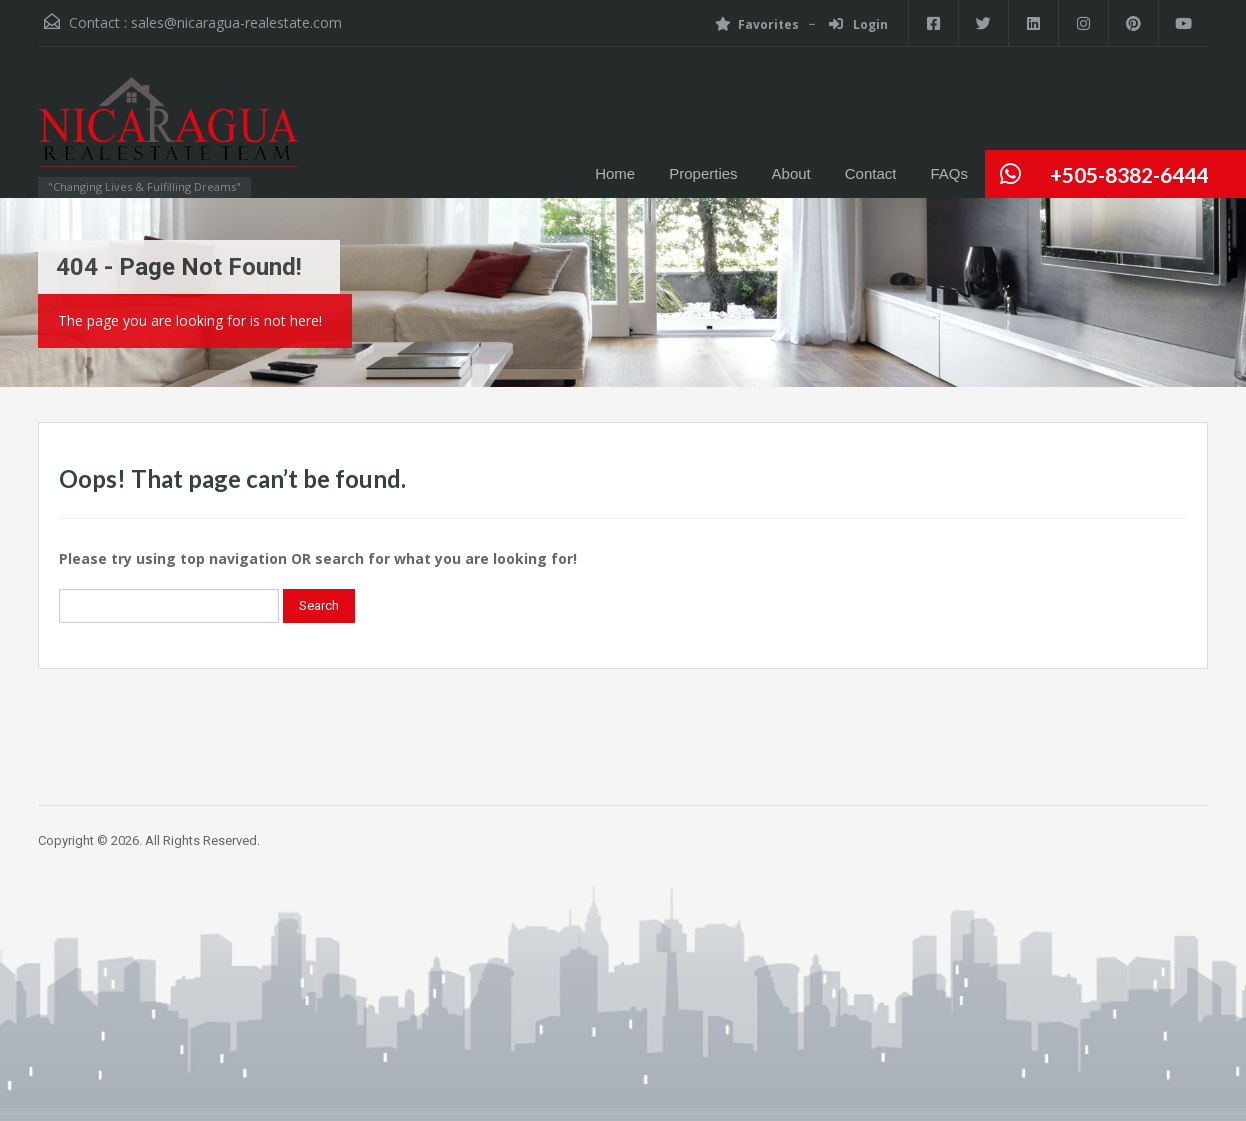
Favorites (757, 24)
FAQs (949, 173)
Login (858, 24)
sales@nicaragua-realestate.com (236, 22)
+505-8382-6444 (1129, 174)
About (791, 173)
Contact (871, 173)
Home (615, 173)
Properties (703, 173)
